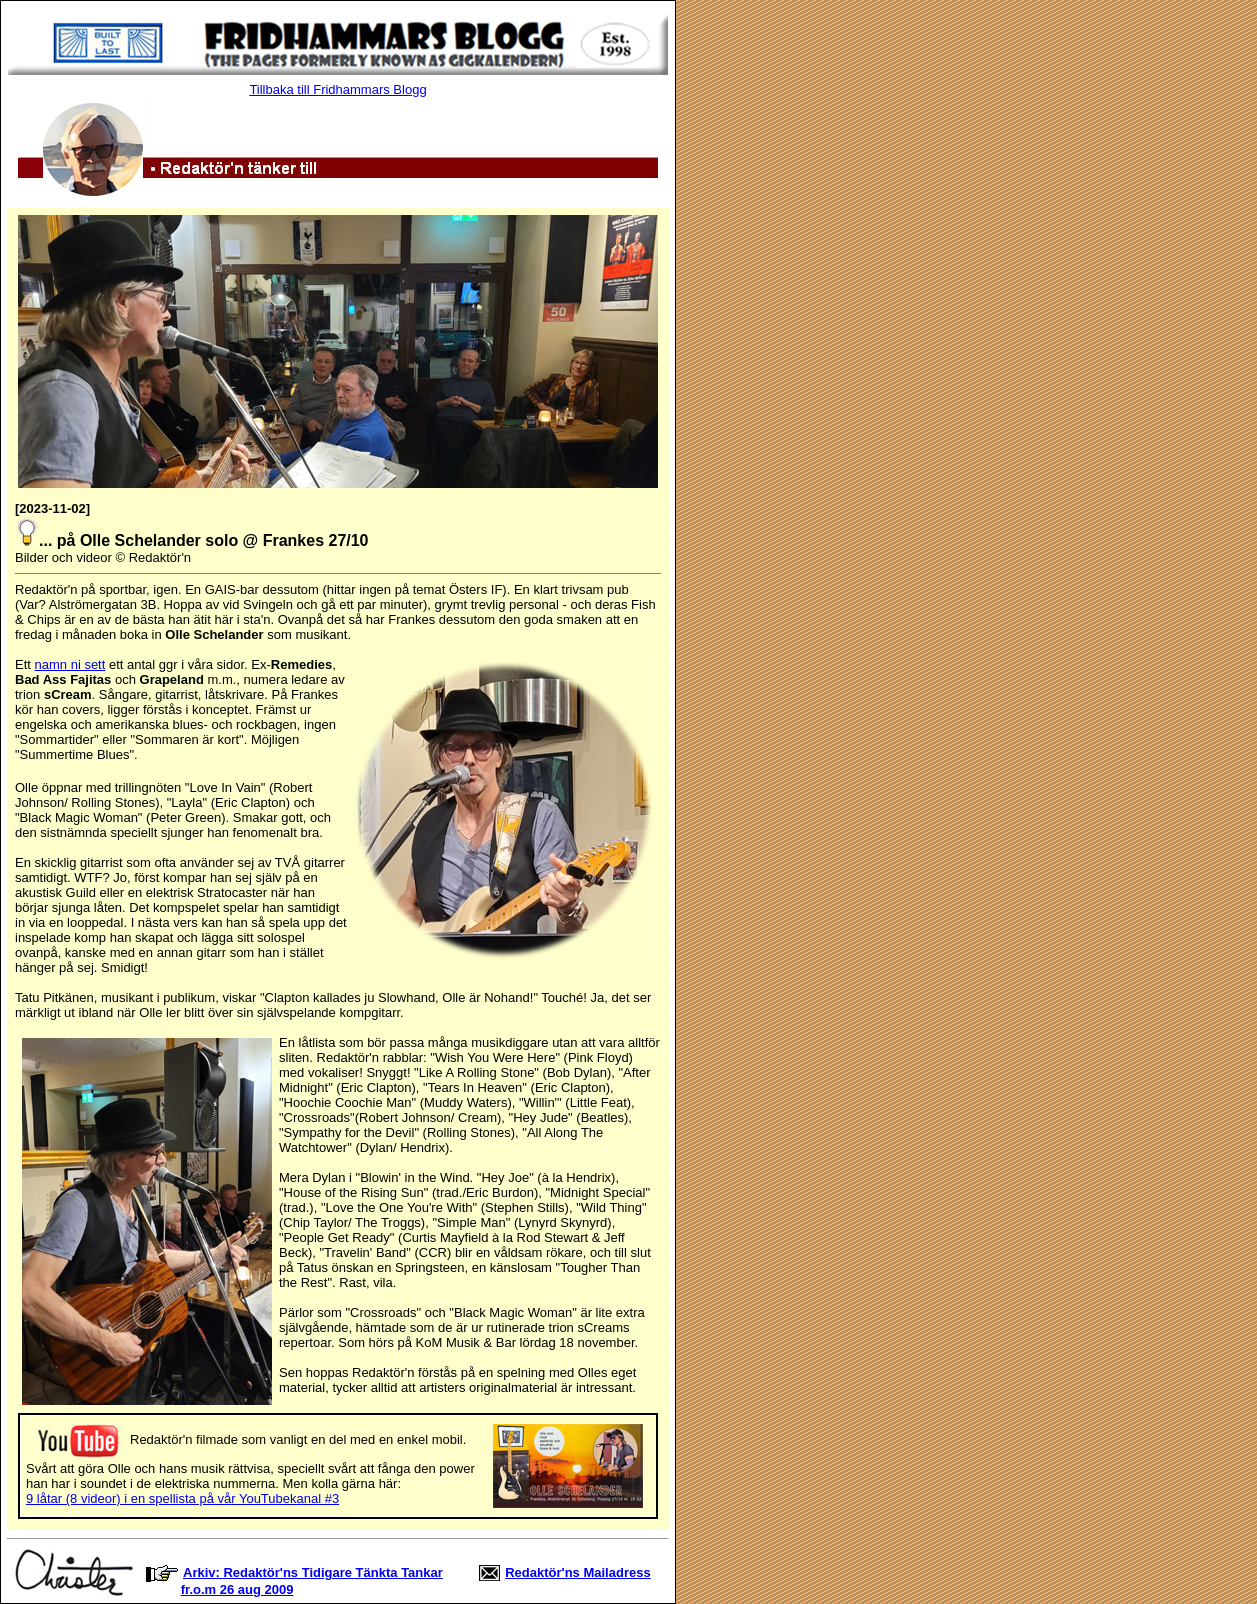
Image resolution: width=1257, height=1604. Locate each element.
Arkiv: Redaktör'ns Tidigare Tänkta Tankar (313, 1572)
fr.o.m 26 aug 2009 (237, 1589)
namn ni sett (70, 664)
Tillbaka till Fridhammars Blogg (337, 89)
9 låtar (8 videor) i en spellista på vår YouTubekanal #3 (182, 1498)
